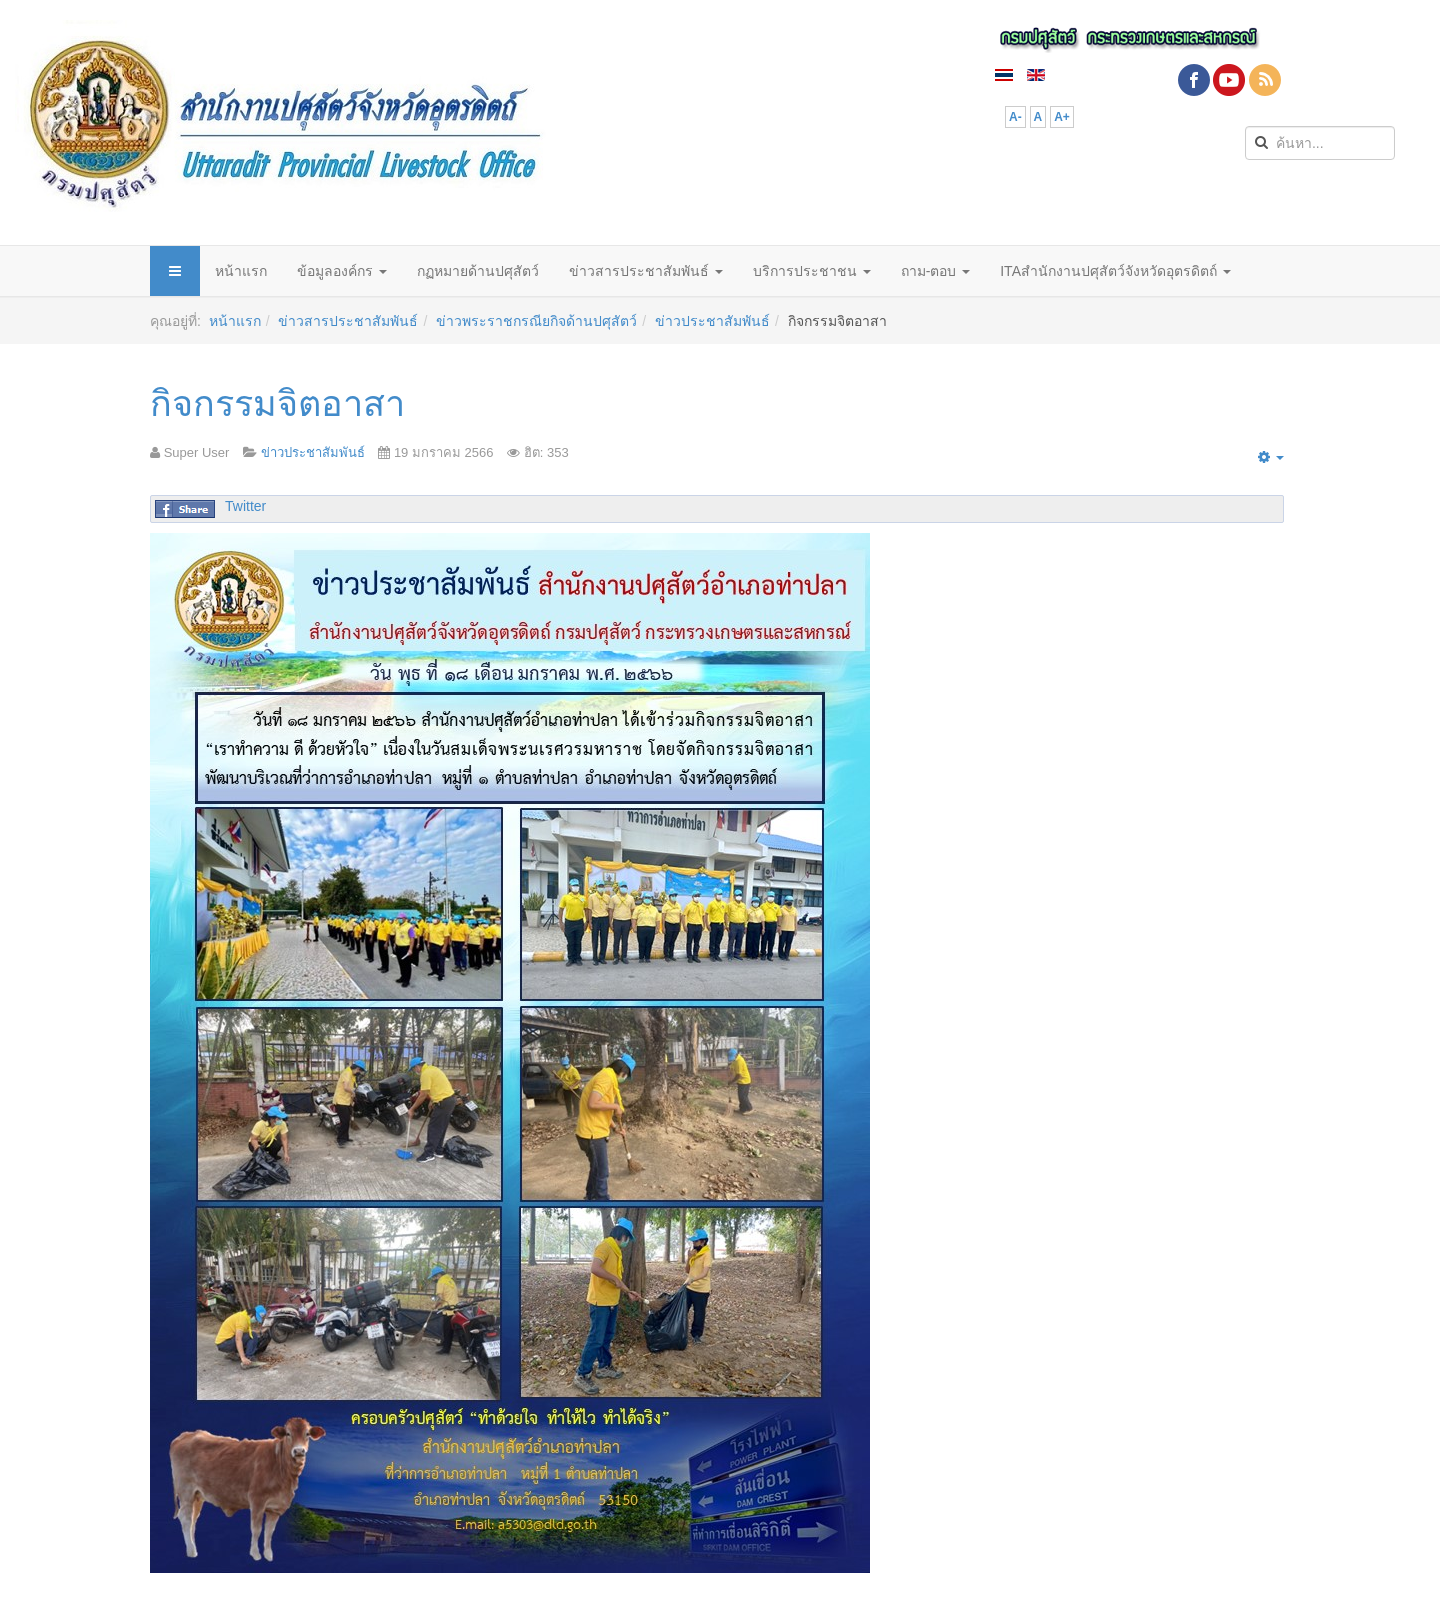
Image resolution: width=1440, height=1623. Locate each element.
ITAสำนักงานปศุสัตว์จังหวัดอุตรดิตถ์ (1115, 271)
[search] (1320, 143)
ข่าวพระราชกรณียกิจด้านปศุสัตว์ (536, 321)
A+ (1062, 117)
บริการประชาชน (812, 271)
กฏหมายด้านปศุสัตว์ (478, 271)
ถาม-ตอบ (936, 271)
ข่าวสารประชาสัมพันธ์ (646, 271)
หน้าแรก (241, 271)
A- (1015, 117)
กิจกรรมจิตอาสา (277, 403)
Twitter (245, 506)
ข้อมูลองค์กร (342, 271)
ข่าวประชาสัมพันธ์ (712, 321)
